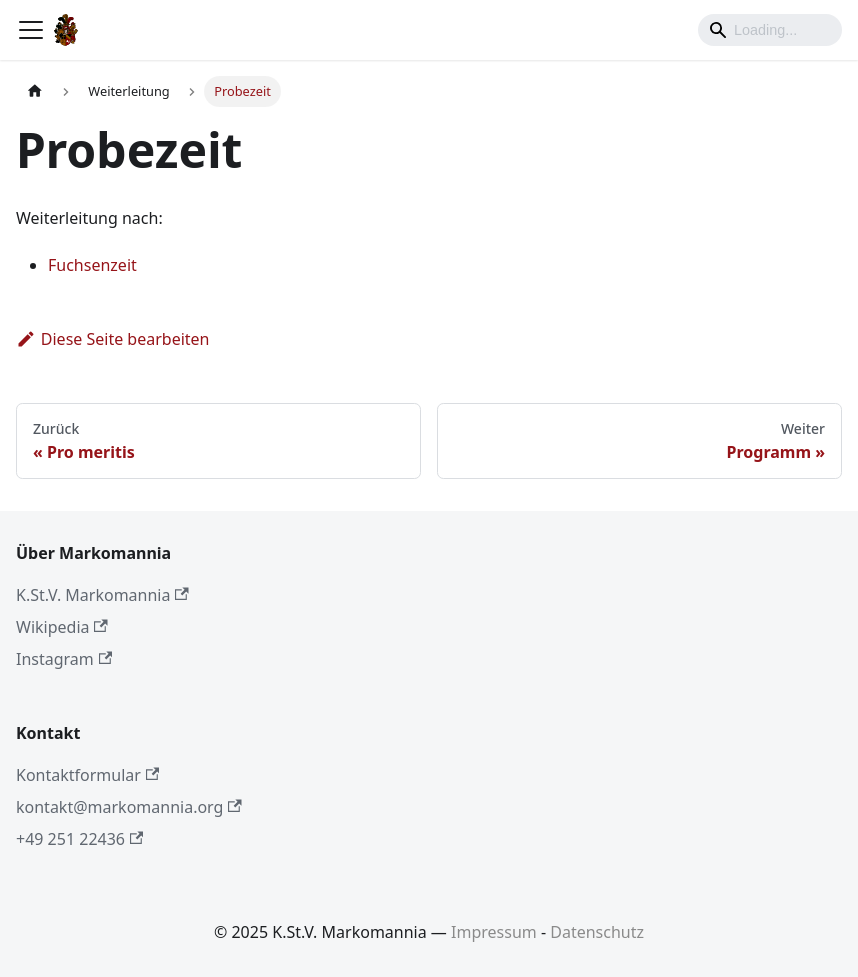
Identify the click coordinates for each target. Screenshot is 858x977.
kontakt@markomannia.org (129, 807)
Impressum (494, 932)
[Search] (770, 30)
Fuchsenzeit (92, 265)
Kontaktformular (87, 775)
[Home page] (35, 91)
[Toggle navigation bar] (31, 30)
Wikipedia (62, 627)
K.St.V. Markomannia (102, 595)
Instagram (64, 659)
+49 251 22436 (79, 839)
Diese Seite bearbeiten (113, 339)
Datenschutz (597, 932)
